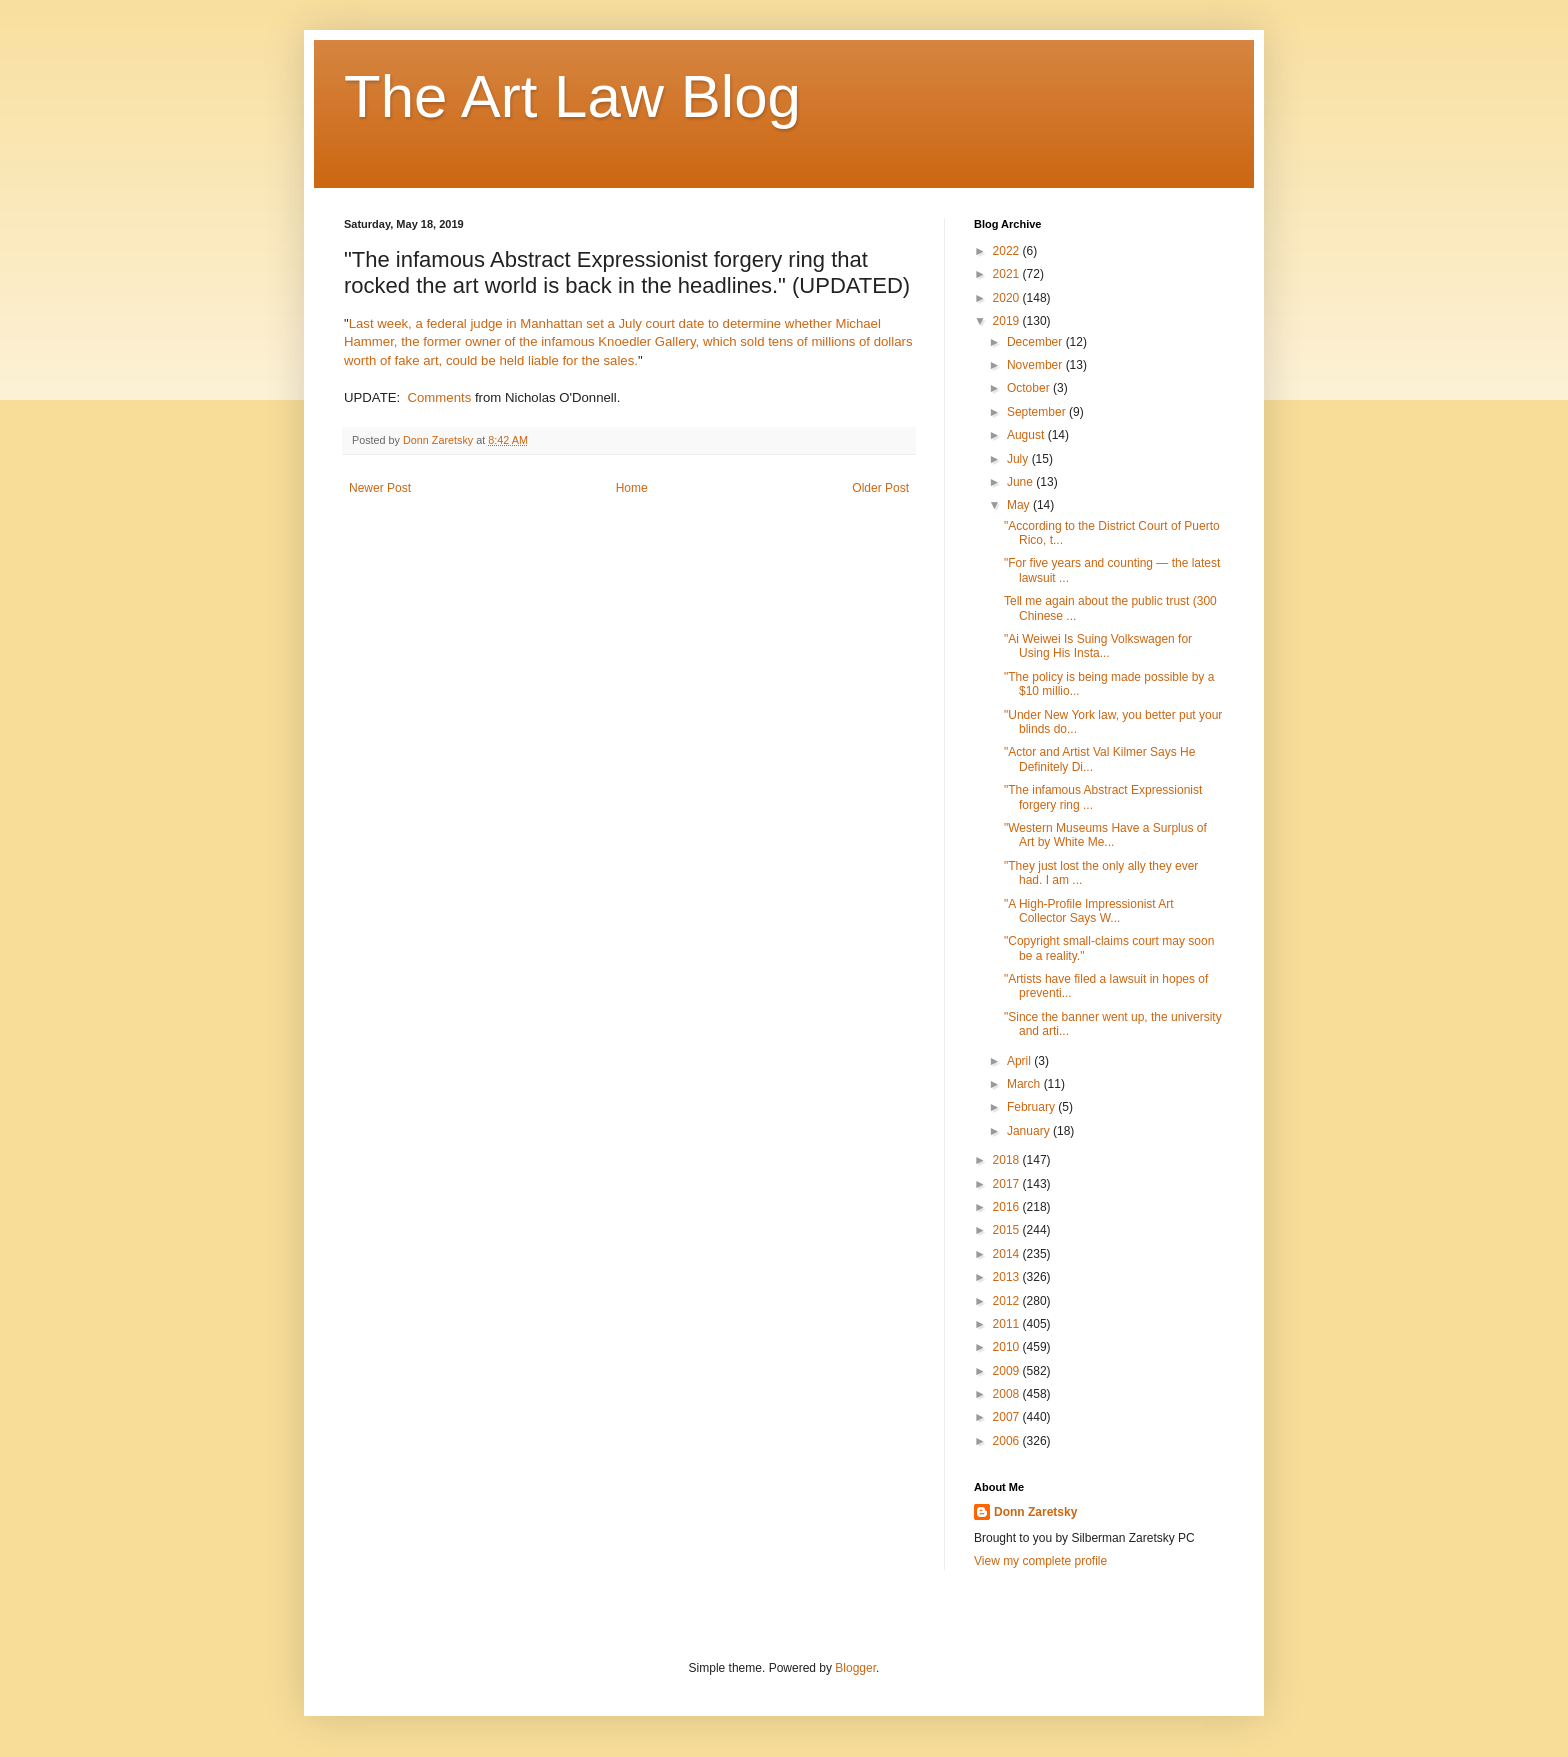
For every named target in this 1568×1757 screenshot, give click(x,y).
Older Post (880, 488)
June (1021, 482)
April (1020, 1061)
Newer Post (380, 488)
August (1027, 435)
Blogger (855, 1668)
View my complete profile (1040, 1561)
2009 (1008, 1371)
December (1036, 342)
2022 (1008, 251)
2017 (1008, 1184)
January (1030, 1131)
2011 (1008, 1324)
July (1019, 459)
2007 (1008, 1417)
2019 (1008, 321)
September (1038, 412)
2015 (1008, 1230)
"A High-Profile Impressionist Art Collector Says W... (1089, 911)
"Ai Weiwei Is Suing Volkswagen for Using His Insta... (1098, 646)
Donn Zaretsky (1035, 1512)
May (1020, 505)
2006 (1008, 1441)
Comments (440, 397)
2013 (1008, 1277)
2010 (1008, 1347)
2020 (1008, 298)
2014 (1008, 1254)
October (1030, 388)
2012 (1008, 1301)
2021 (1008, 274)
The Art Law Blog (572, 96)
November (1036, 365)
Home (632, 488)
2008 (1008, 1394)
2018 (1008, 1160)
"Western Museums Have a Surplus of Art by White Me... (1105, 835)
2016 (1008, 1207)
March (1025, 1084)
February (1032, 1107)
